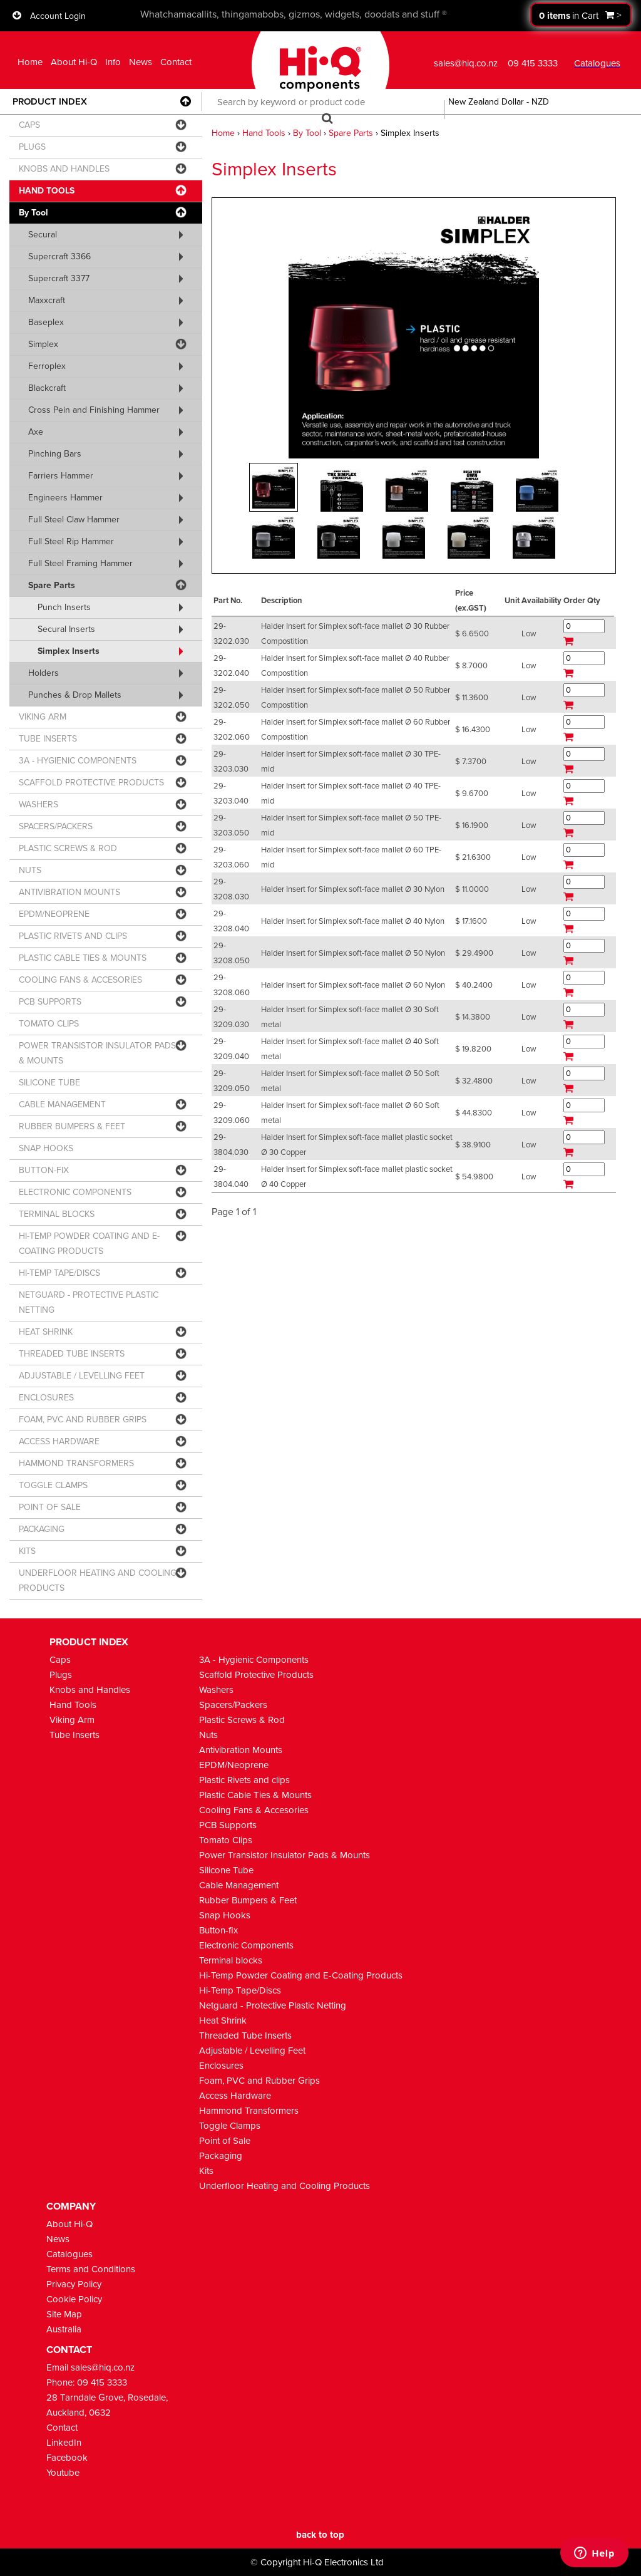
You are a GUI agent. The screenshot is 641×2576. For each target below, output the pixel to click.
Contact (176, 62)
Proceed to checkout (580, 15)
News (140, 62)
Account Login (58, 16)
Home (30, 62)
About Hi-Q (74, 62)
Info (113, 62)
